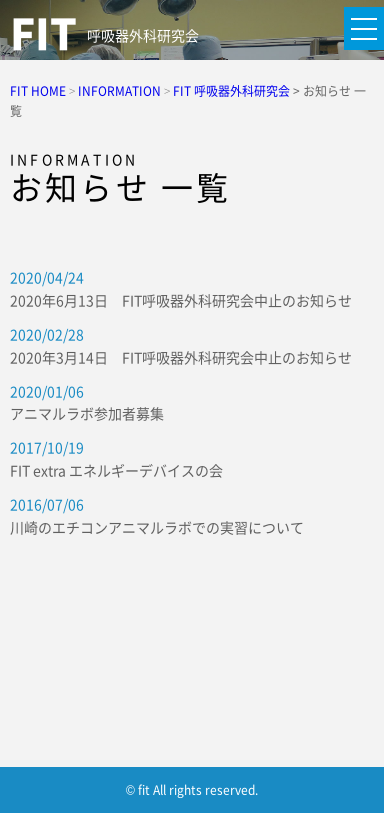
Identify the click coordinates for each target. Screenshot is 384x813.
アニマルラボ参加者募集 (87, 413)
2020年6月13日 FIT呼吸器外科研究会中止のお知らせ (181, 300)
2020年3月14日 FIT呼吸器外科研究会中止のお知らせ (181, 357)
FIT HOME (38, 91)
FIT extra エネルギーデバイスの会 (116, 470)
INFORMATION (119, 91)
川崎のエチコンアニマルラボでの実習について (157, 527)
